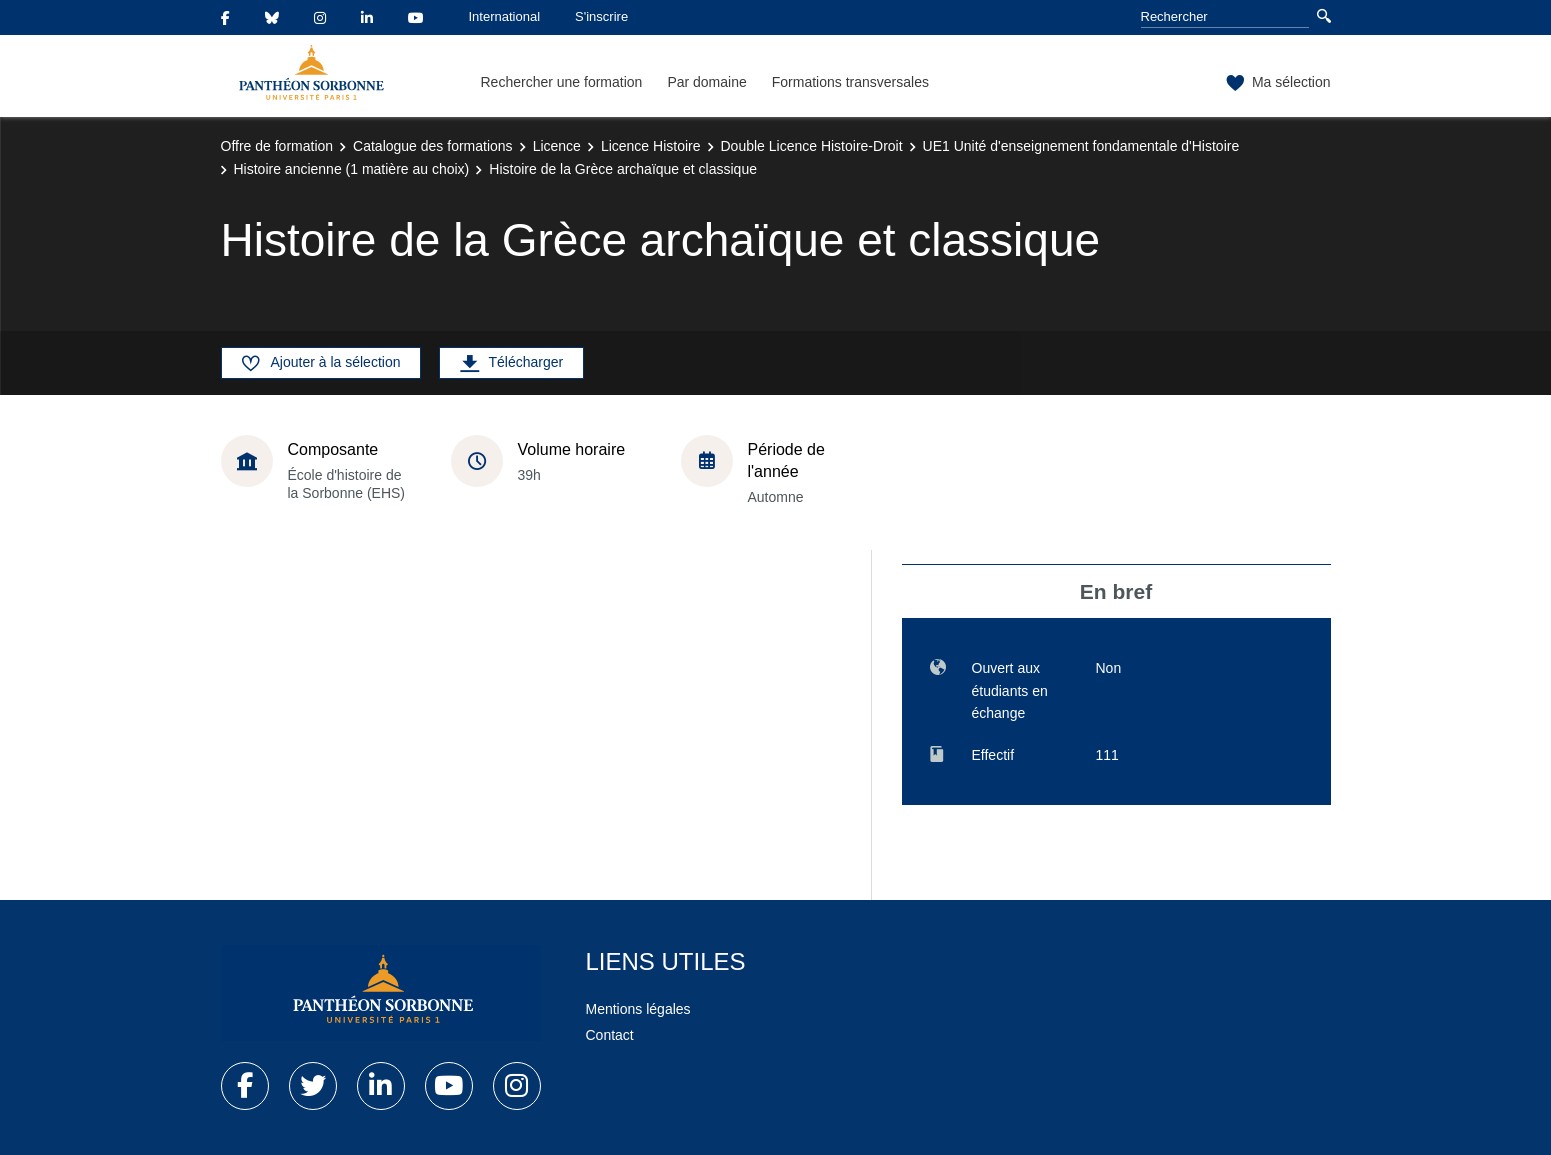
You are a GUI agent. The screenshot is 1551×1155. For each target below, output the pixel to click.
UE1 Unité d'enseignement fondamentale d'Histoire (1081, 146)
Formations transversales (850, 82)
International (505, 16)
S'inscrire (601, 16)
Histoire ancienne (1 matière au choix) (352, 169)
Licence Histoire (651, 146)
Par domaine (706, 82)
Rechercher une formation (562, 82)
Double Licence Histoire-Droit (812, 146)
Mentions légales (638, 1009)
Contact (610, 1035)
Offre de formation (277, 146)
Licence (557, 146)
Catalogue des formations (433, 146)
